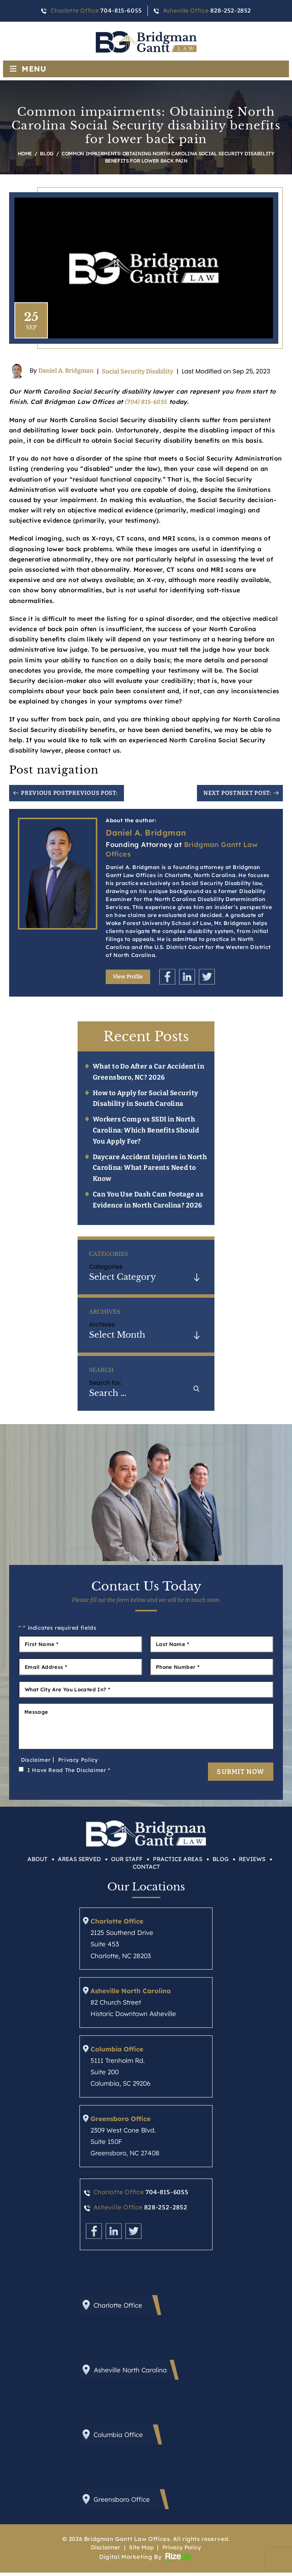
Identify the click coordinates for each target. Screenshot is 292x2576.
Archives (102, 1325)
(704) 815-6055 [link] (147, 402)
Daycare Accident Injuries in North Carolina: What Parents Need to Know (151, 1168)
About (37, 1862)
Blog (221, 1862)
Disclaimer (36, 1762)
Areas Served (79, 1862)
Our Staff (127, 1862)
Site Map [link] (140, 2551)
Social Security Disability (137, 371)
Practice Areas (177, 1862)
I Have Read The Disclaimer (68, 1772)
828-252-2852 (230, 10)
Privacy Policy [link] (183, 2551)
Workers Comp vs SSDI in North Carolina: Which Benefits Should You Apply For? (147, 1131)
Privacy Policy (78, 1762)
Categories (105, 1267)
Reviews (252, 1862)
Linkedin (187, 977)
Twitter (207, 977)
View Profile (128, 977)
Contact (146, 1870)
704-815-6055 (120, 10)
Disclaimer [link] (103, 2551)
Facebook (167, 977)
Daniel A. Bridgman (66, 371)
